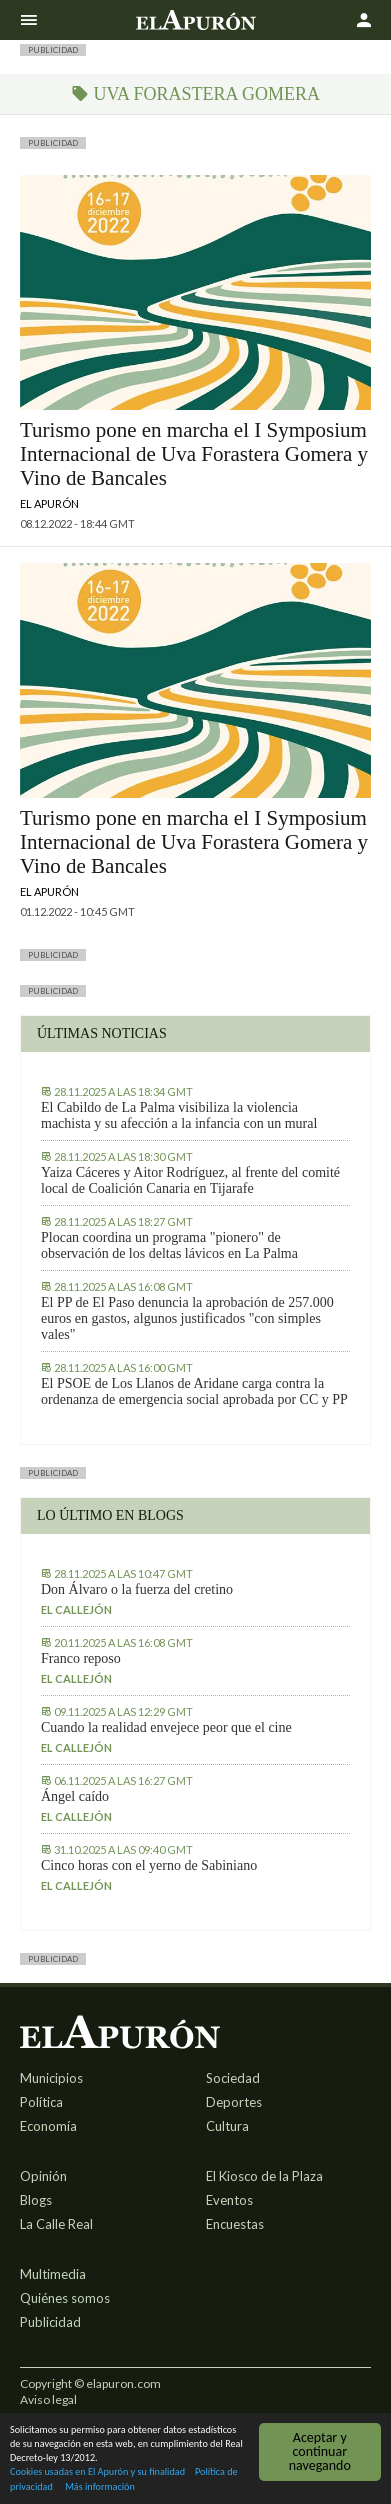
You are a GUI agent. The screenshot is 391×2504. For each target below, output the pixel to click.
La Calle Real (56, 2224)
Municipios (51, 2078)
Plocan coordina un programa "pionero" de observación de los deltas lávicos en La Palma (169, 1245)
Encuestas (235, 2224)
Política (41, 2102)
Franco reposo (81, 1658)
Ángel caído (75, 1796)
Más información (100, 2487)
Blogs (36, 2200)
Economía (48, 2126)
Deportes (234, 2102)
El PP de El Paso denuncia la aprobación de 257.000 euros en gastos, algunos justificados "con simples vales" (187, 1318)
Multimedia (53, 2274)
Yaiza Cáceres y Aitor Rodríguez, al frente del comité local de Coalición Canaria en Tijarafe (190, 1180)
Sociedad (233, 2078)
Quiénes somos (65, 2298)
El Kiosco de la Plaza (264, 2176)
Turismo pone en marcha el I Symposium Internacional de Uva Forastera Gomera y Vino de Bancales (194, 454)
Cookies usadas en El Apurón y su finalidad (97, 2473)
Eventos (229, 2200)
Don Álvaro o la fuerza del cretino (137, 1589)
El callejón (76, 1609)
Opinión (43, 2176)
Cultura (227, 2126)
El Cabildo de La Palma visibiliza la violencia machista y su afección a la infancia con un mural (179, 1115)
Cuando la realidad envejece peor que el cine (166, 1727)
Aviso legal (48, 2399)
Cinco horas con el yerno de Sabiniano (149, 1865)
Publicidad (50, 2322)
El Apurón (49, 503)
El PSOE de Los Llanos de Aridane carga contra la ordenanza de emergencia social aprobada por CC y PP (194, 1391)
